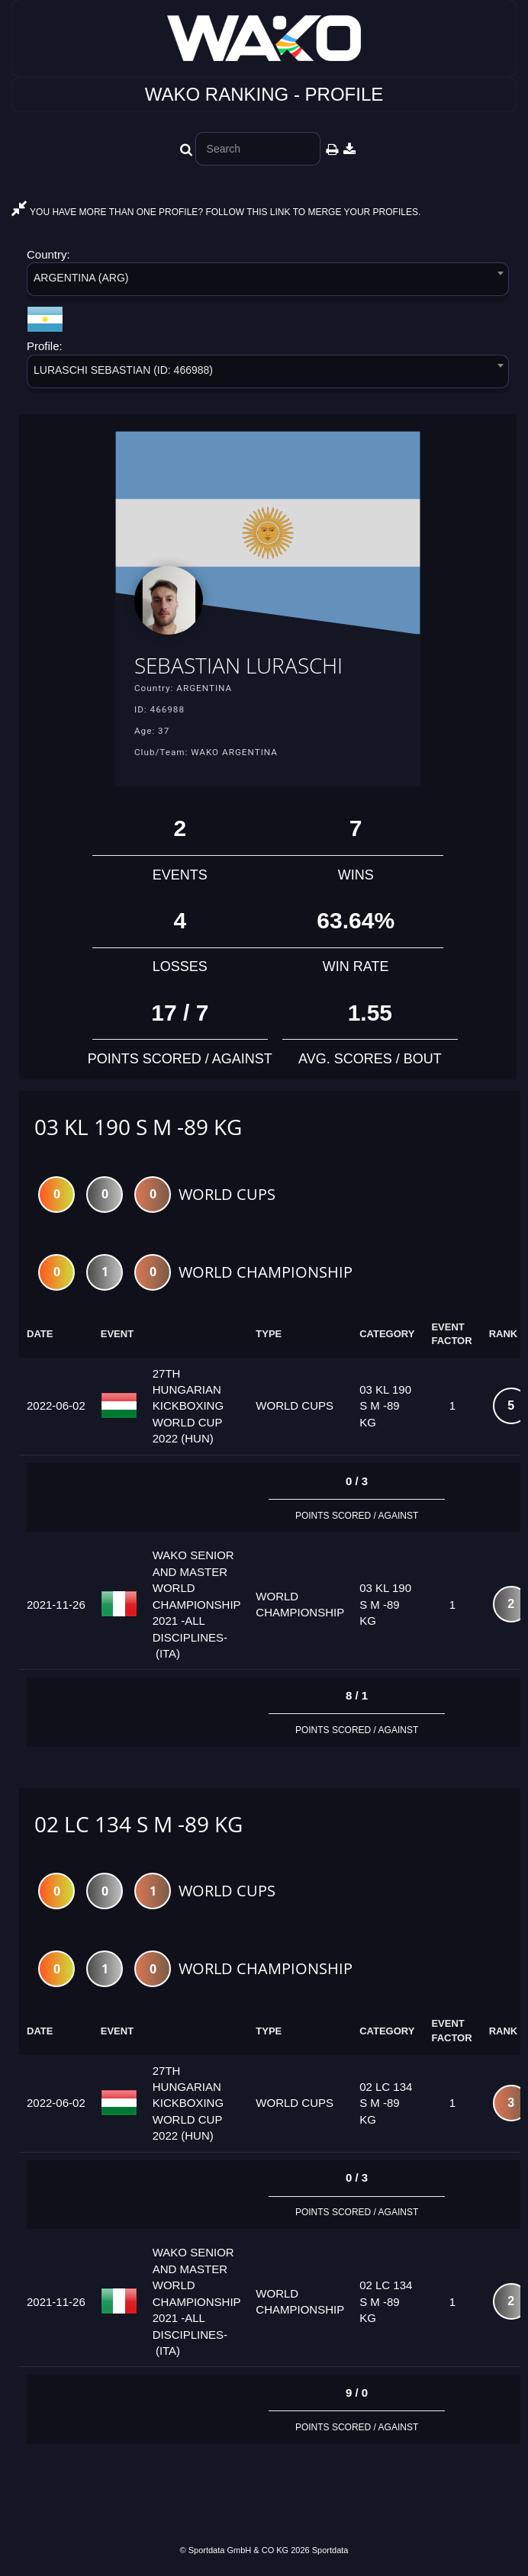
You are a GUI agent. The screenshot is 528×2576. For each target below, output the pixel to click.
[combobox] (268, 281)
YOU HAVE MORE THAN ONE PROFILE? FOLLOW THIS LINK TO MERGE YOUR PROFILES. (215, 212)
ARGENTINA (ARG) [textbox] (81, 278)
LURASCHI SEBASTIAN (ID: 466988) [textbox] (123, 370)
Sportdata (330, 2550)
